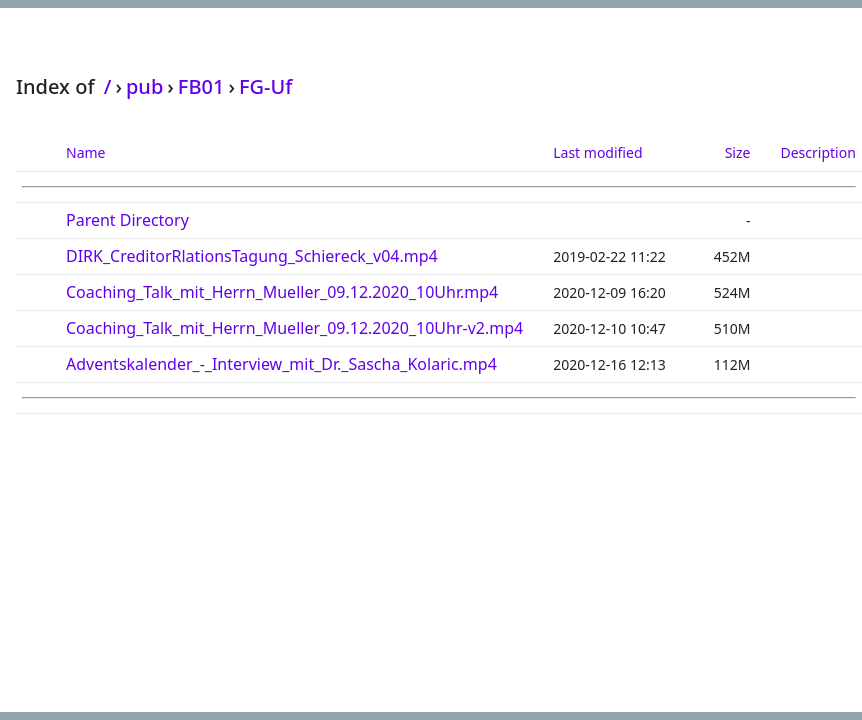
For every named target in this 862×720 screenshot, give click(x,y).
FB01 (201, 86)
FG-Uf (265, 86)
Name (85, 152)
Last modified (597, 152)
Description (817, 152)
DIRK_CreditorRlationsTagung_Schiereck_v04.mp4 (252, 256)
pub (144, 86)
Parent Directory (127, 220)
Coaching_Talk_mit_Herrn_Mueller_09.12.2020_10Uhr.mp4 (282, 292)
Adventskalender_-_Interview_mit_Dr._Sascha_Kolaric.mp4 (281, 364)
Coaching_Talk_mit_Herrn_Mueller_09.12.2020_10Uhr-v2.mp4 (294, 328)
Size (738, 152)
